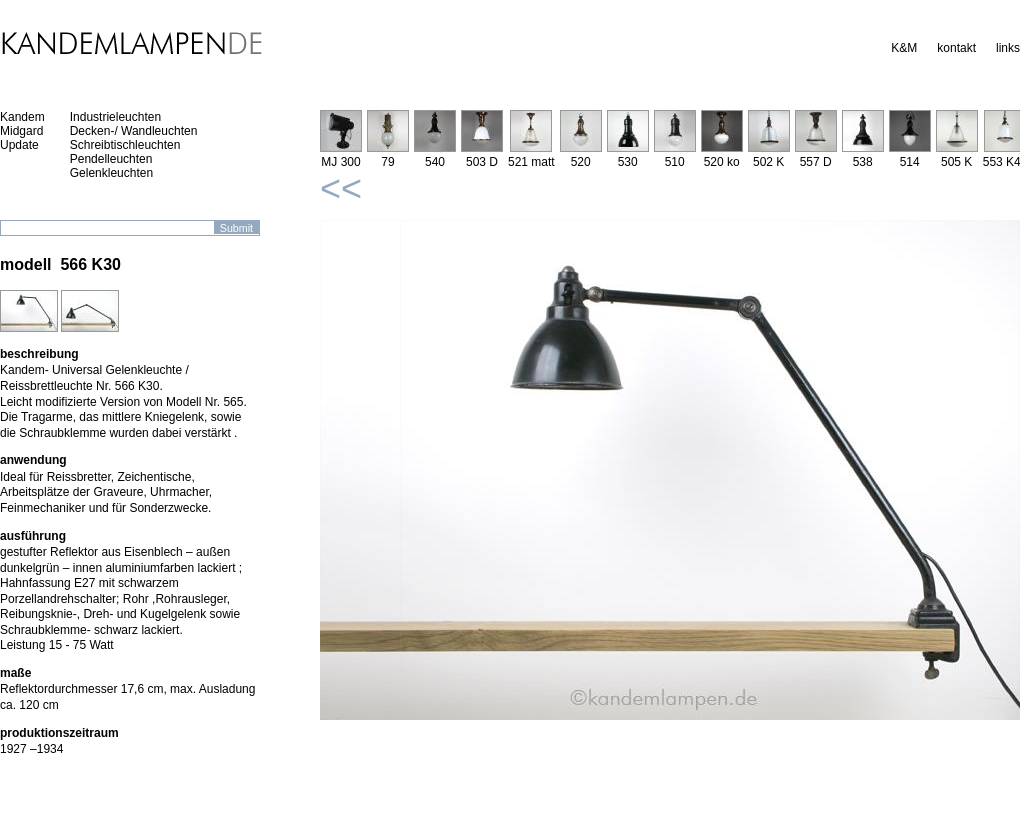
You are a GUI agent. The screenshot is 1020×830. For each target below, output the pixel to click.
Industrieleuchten (115, 117)
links (1008, 48)
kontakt (956, 48)
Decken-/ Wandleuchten (134, 131)
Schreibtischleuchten (125, 145)
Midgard (21, 131)
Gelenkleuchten (111, 173)
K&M (904, 48)
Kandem (22, 117)
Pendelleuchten (111, 159)
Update (19, 145)
